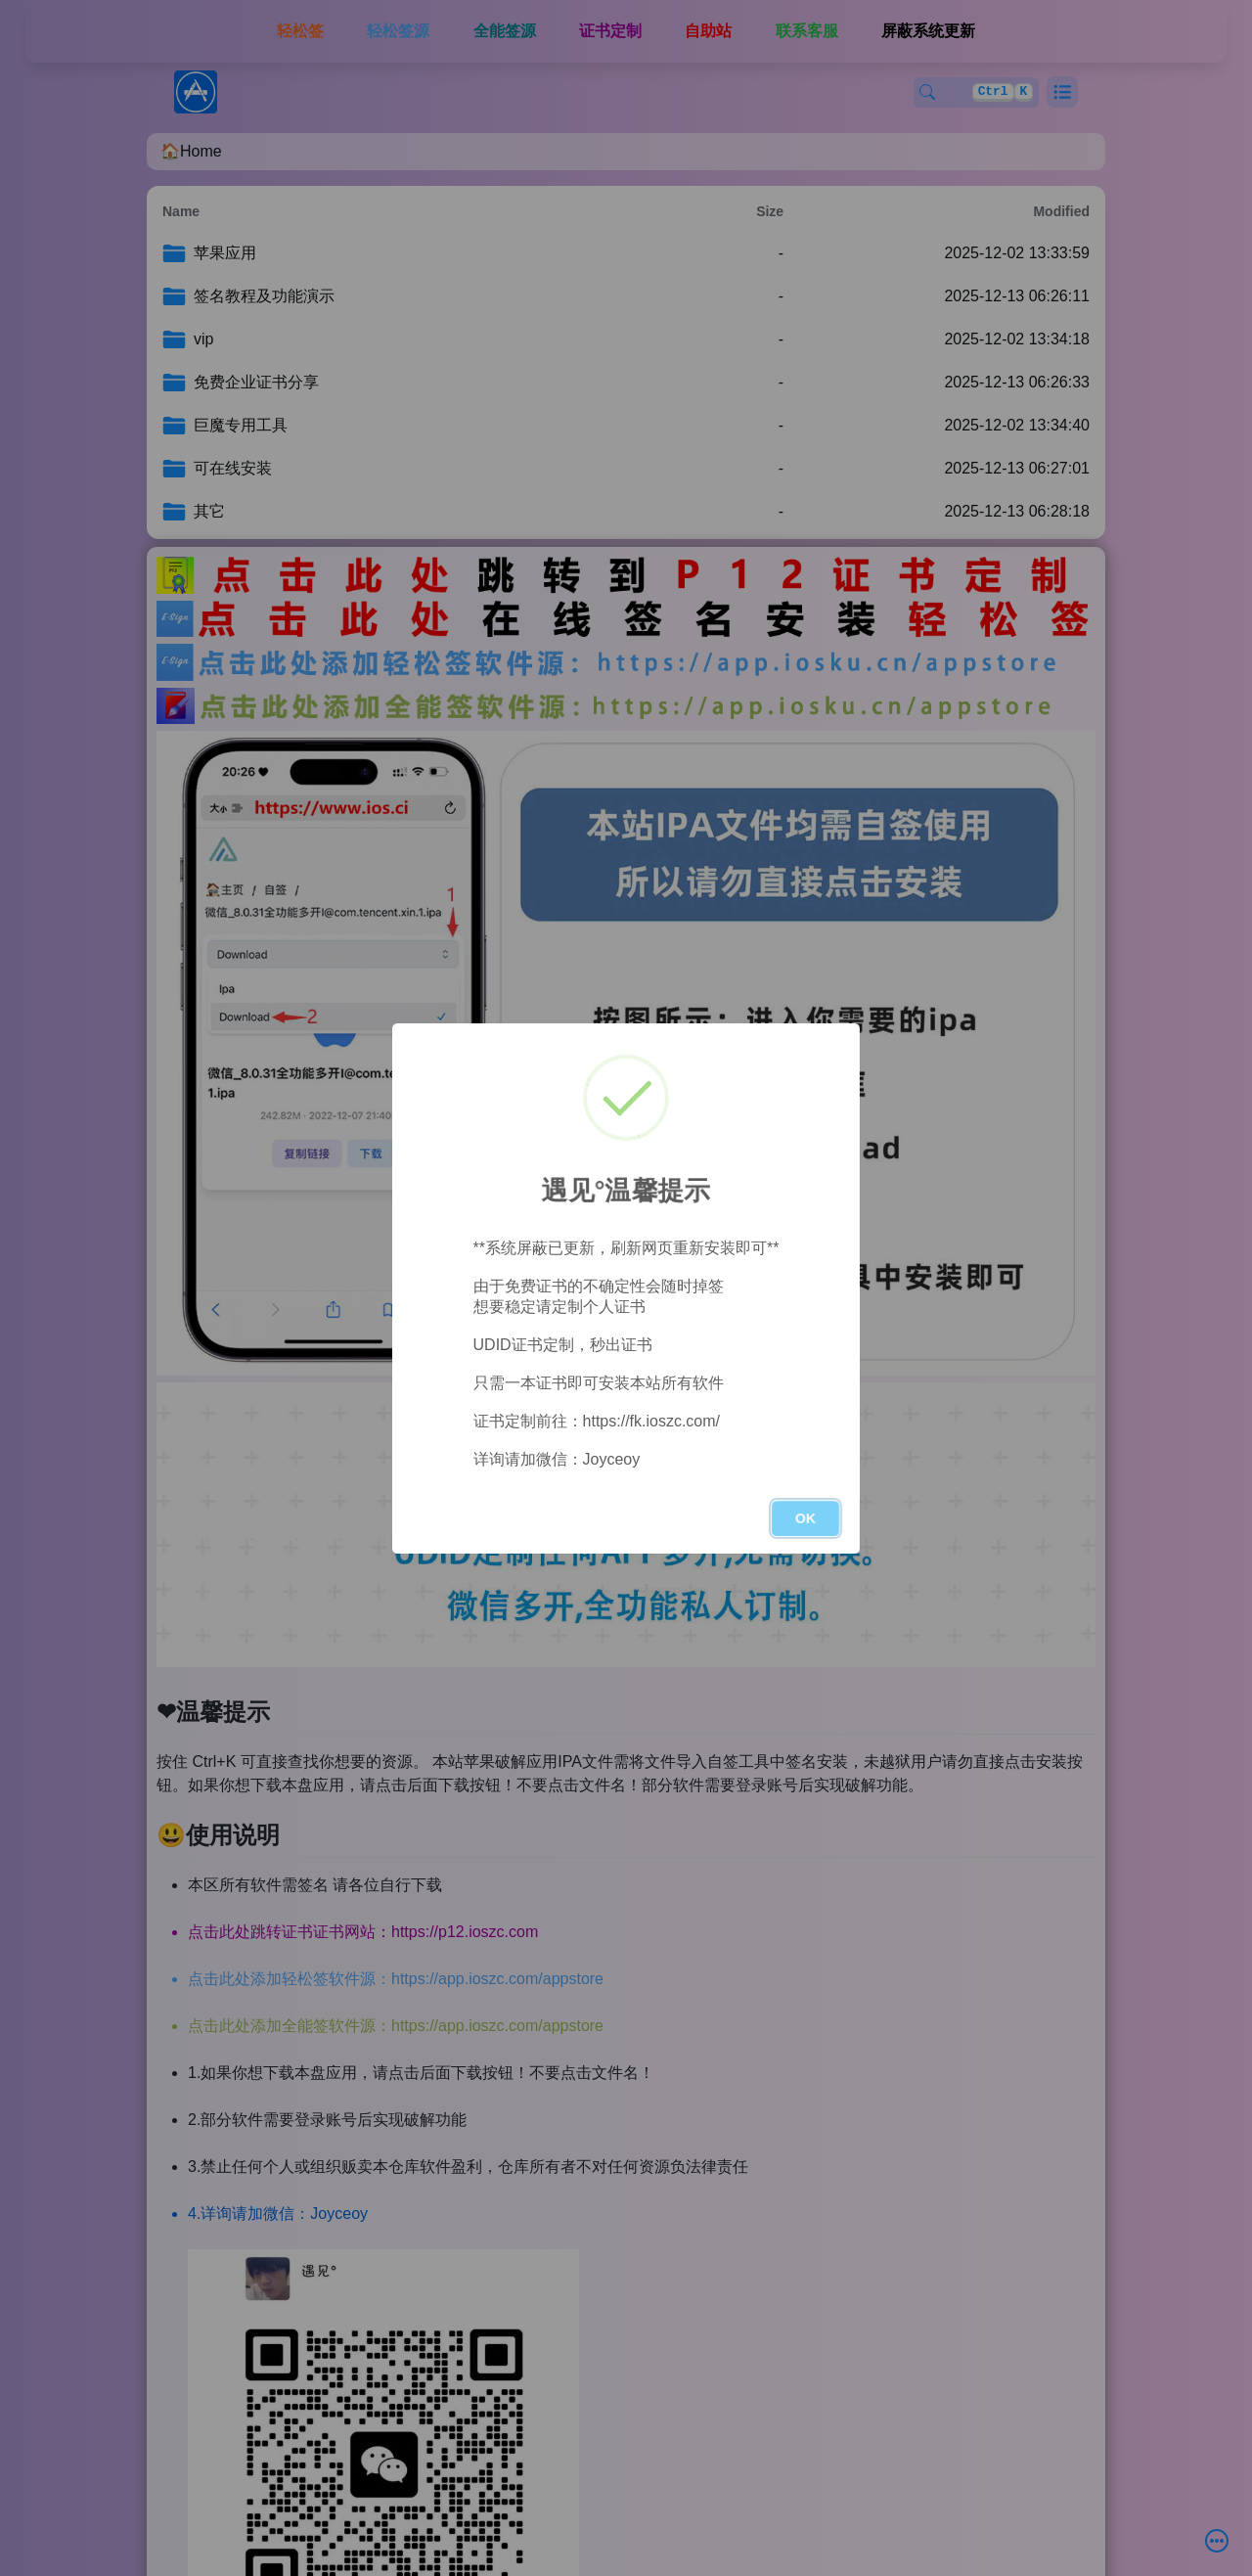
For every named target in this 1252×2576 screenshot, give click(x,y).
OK (805, 1518)
